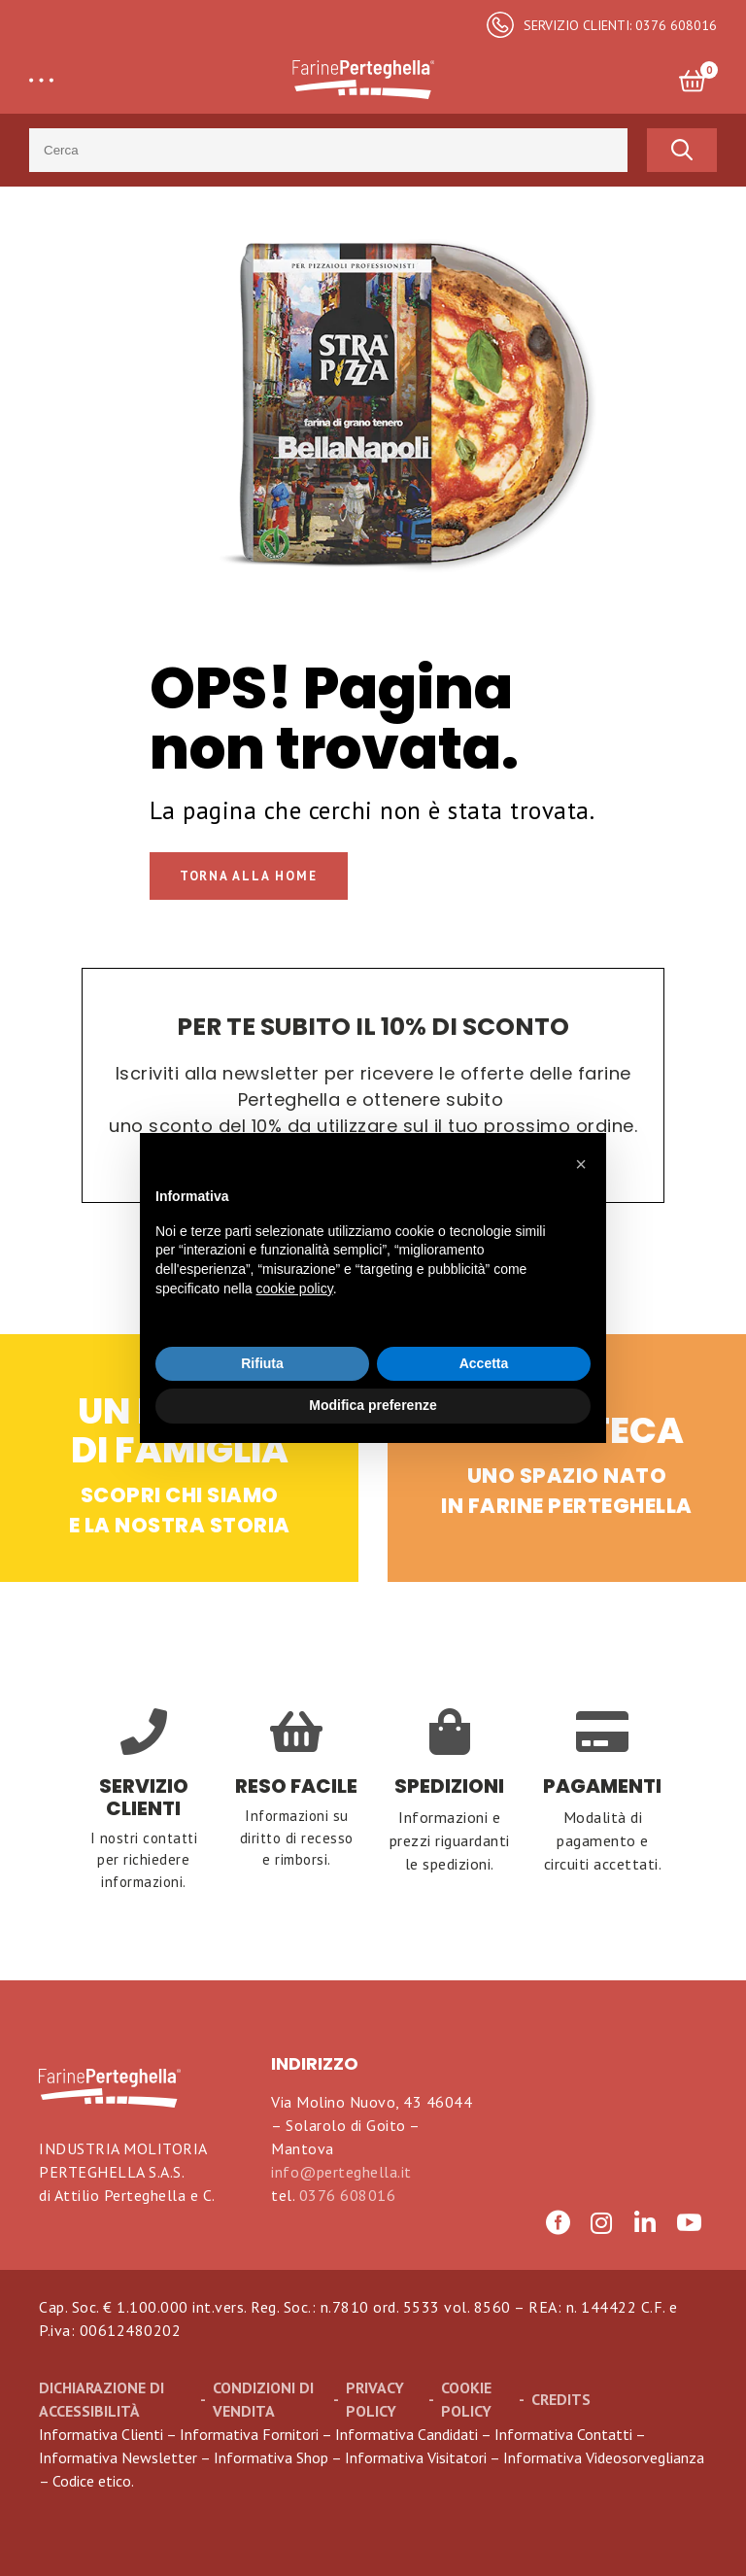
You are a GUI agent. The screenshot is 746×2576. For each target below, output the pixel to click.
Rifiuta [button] (262, 1363)
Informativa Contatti (563, 2434)
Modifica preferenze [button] (372, 1405)
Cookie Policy (466, 2399)
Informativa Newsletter (118, 2457)
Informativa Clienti (101, 2434)
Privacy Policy (375, 2399)
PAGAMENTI (602, 1786)
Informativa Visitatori (416, 2457)
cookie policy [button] (294, 1288)
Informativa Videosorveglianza (603, 2457)
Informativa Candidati (406, 2434)
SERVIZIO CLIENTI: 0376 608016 (620, 25)
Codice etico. (93, 2480)
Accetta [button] (484, 1363)
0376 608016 (347, 2195)
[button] (580, 1164)
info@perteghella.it (341, 2171)
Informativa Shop (271, 2457)
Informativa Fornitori (249, 2434)
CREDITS (561, 2399)
